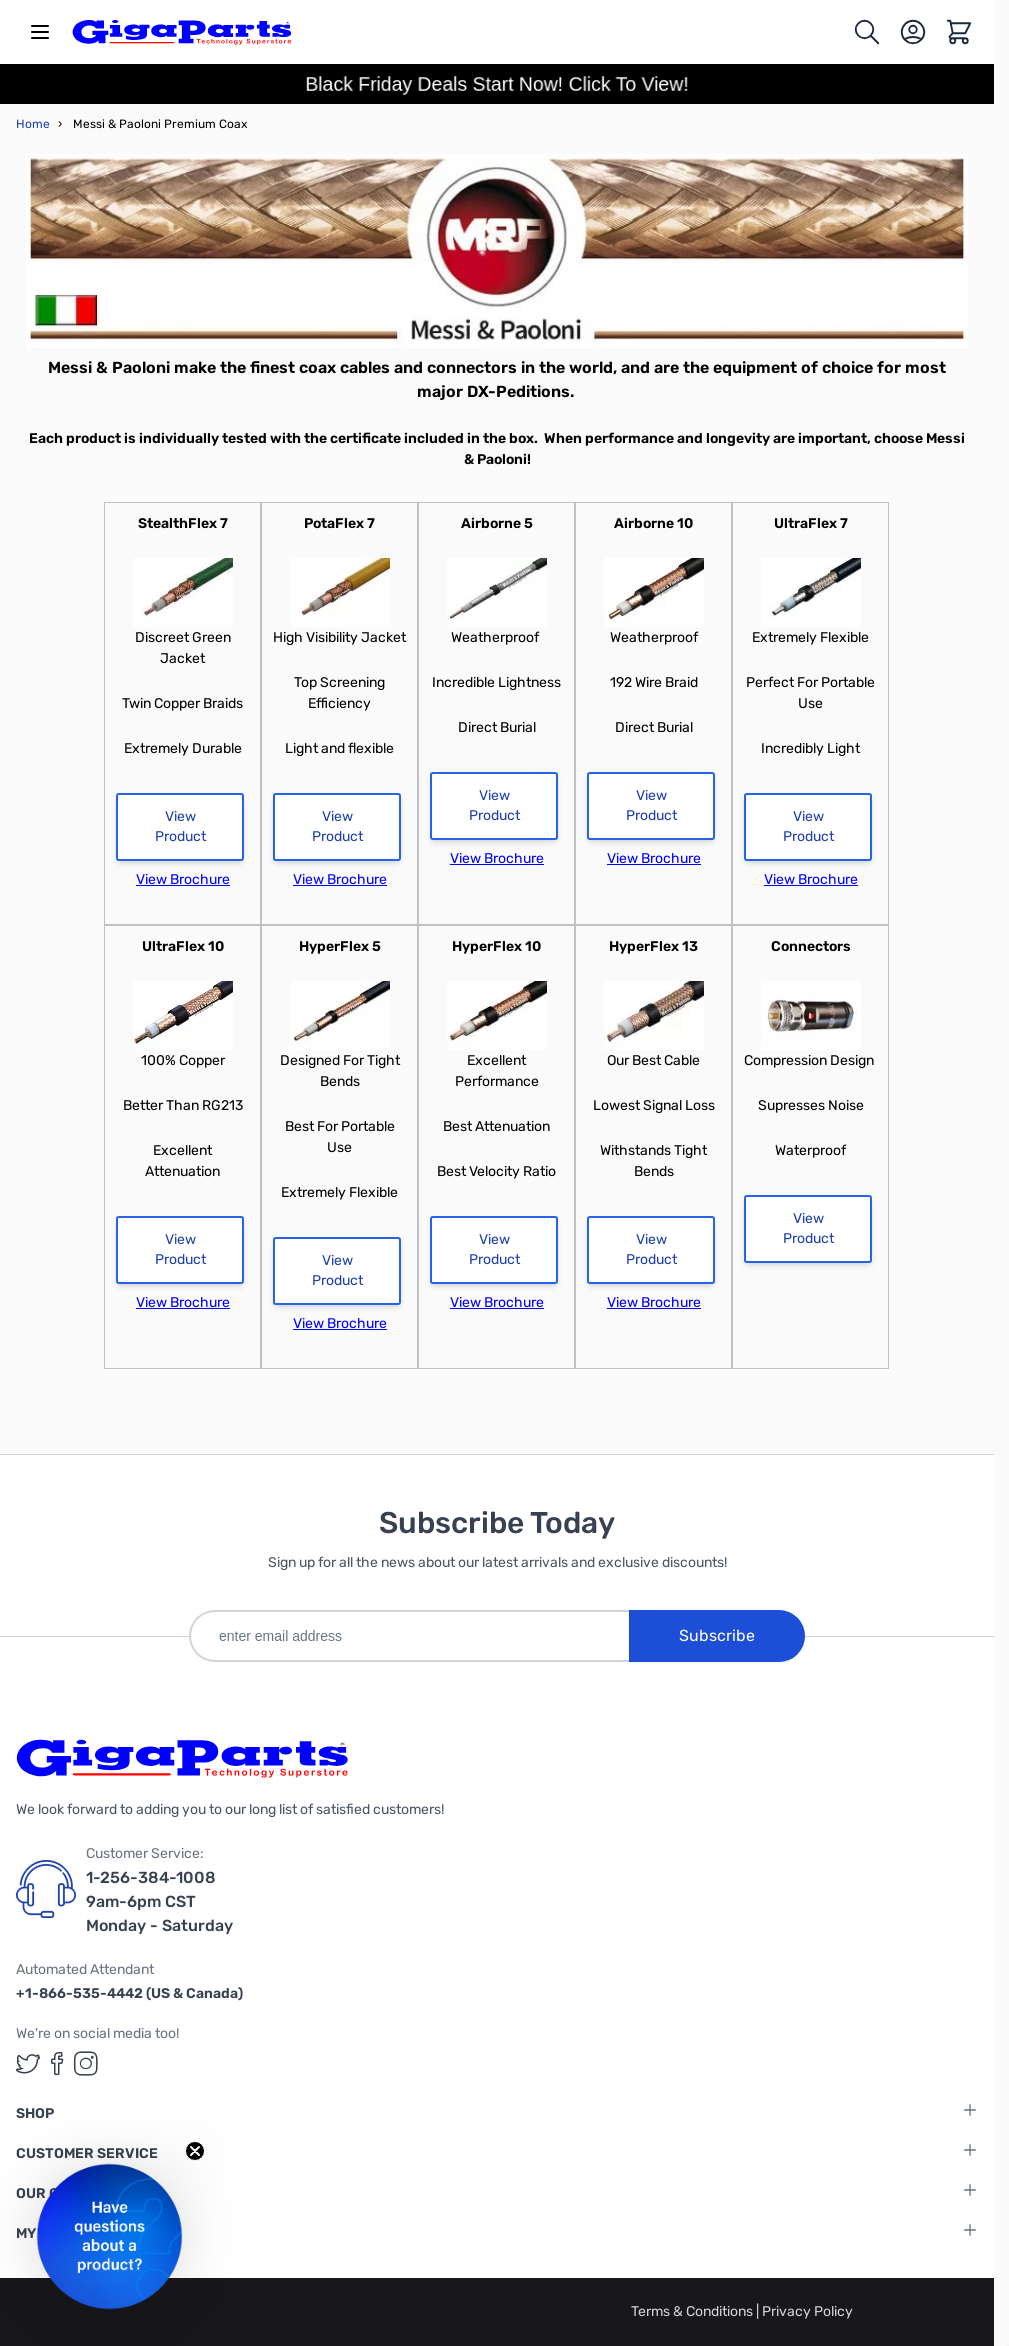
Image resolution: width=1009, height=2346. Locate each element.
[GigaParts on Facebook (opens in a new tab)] (57, 2063)
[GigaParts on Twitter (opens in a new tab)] (28, 2063)
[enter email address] (409, 1636)
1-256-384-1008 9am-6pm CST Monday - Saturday (159, 1901)
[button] (109, 2236)
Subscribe (717, 1635)
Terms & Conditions (693, 2311)
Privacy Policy (807, 2311)
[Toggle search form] (867, 32)
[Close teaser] (195, 2151)
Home (33, 124)
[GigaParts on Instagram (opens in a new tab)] (86, 2063)
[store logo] (182, 32)
